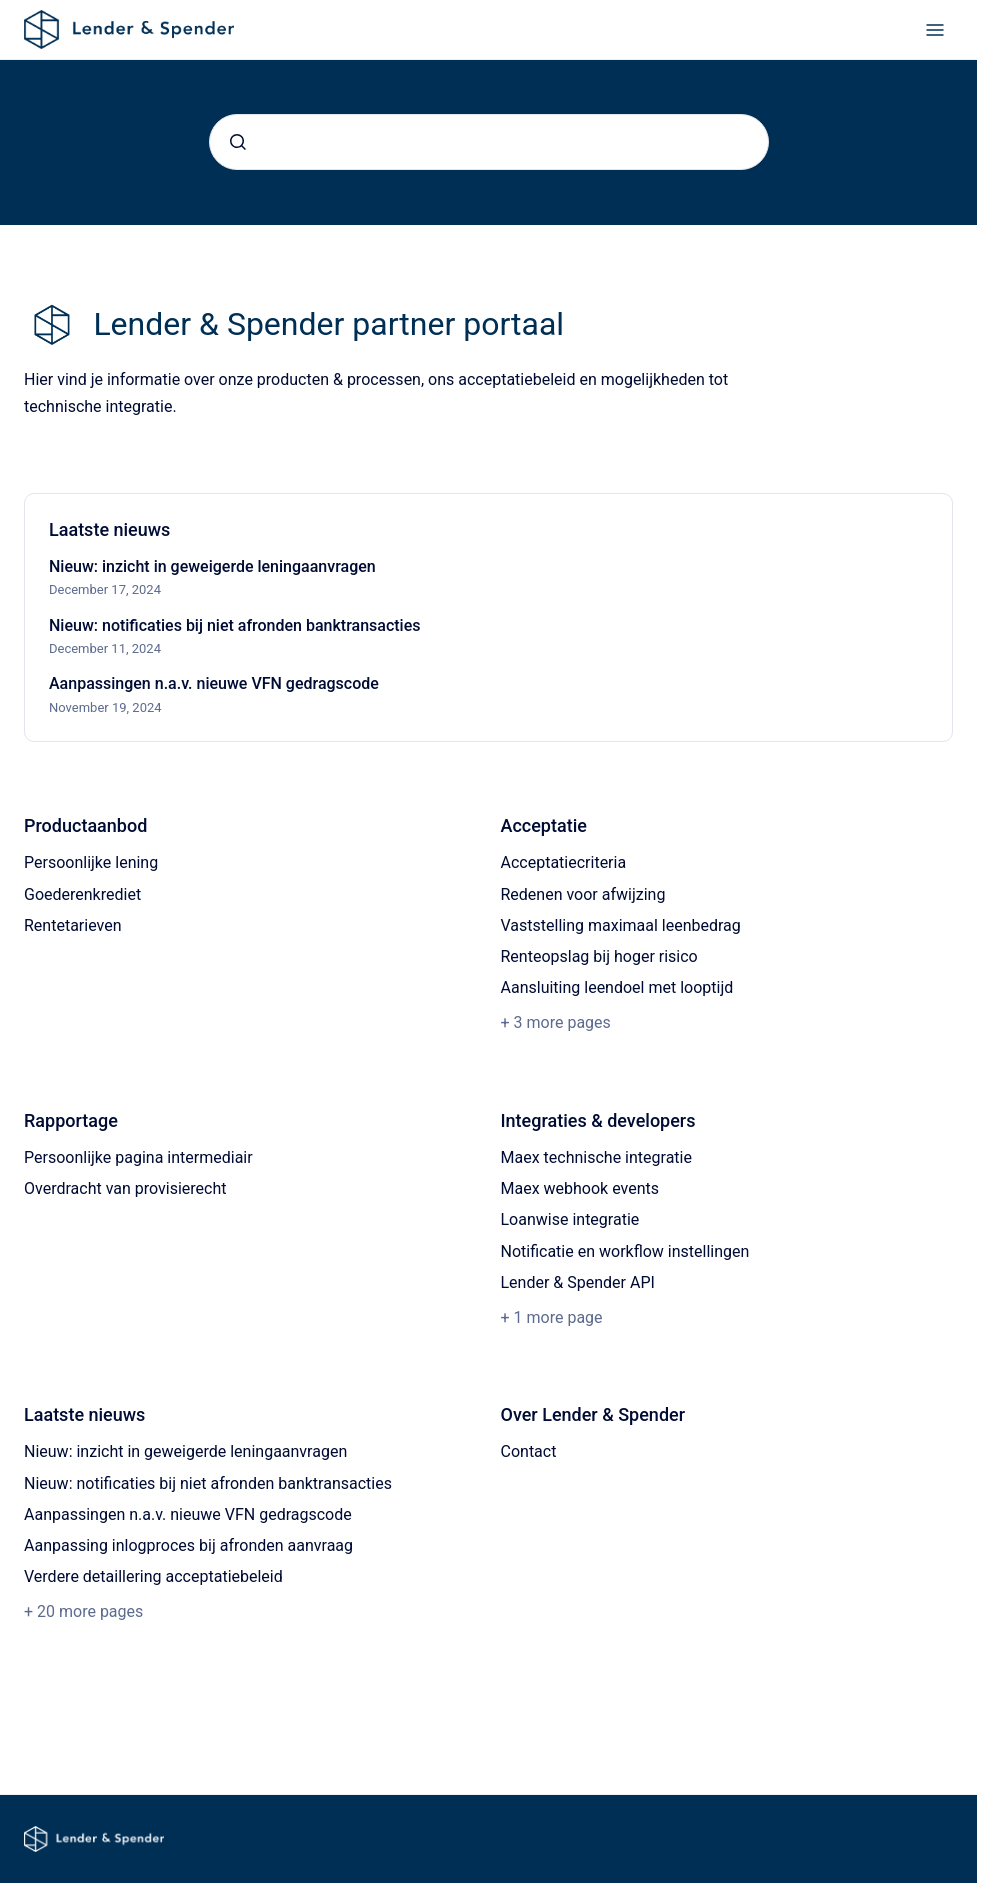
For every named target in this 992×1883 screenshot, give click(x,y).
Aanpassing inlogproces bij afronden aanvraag (188, 1545)
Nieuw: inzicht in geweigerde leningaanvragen (212, 566)
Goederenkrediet (82, 894)
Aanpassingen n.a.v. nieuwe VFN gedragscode (214, 683)
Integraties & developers (598, 1120)
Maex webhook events (580, 1188)
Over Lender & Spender (593, 1414)
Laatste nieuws (84, 1414)
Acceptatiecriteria (564, 862)
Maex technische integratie (596, 1157)
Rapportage (71, 1120)
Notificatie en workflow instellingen (625, 1251)
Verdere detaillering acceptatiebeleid (153, 1576)
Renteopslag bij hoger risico (599, 956)
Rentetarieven (73, 925)
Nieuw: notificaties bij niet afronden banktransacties (235, 625)
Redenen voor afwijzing (583, 894)
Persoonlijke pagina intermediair (138, 1157)
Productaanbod (85, 825)
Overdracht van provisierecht (125, 1188)
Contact (529, 1451)
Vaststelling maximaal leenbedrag (621, 925)
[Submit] (238, 142)
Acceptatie (544, 825)
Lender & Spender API (578, 1282)
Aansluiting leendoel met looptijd (617, 987)
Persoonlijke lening (91, 862)
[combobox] (489, 142)
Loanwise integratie (570, 1219)
